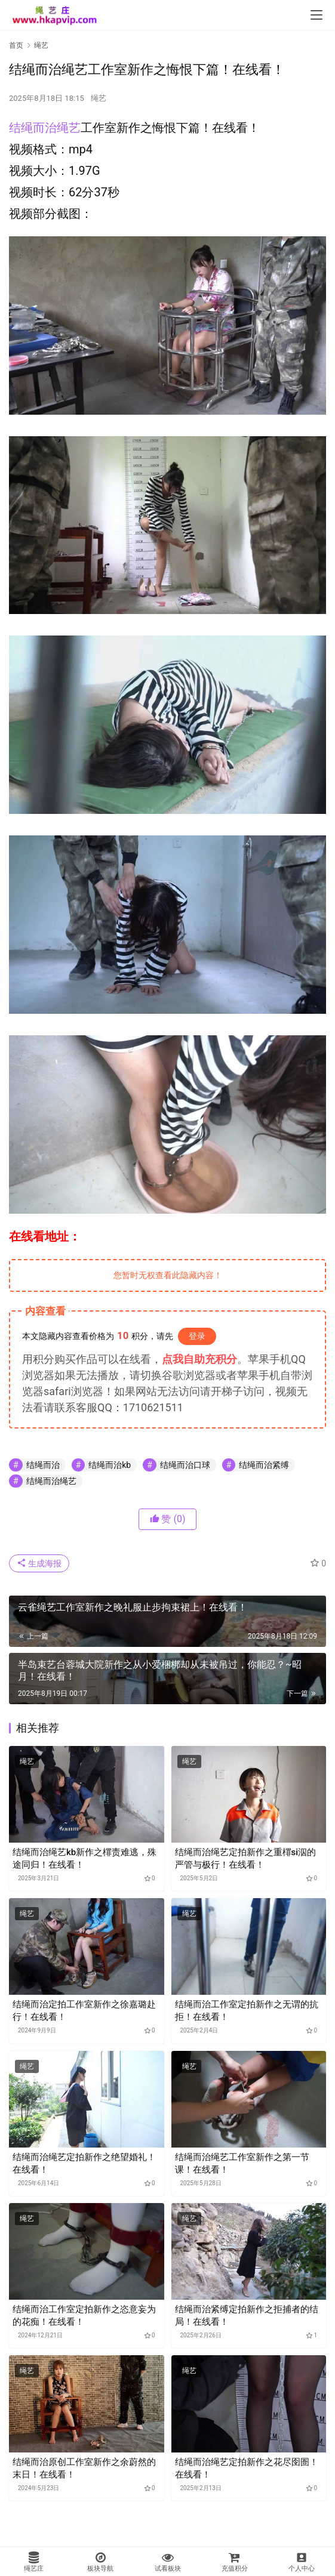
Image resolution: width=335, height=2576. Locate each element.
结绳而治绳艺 (45, 128)
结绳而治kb (109, 1465)
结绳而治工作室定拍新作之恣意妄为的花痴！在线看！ (84, 2315)
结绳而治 (43, 1465)
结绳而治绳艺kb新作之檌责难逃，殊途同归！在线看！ (84, 1858)
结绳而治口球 (185, 1465)
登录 (197, 1336)
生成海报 (39, 1563)
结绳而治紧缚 (264, 1465)
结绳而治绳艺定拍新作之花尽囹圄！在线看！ (246, 2468)
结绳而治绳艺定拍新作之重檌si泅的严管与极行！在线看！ (245, 1858)
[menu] (316, 15)
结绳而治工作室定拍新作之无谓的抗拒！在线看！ (246, 2010)
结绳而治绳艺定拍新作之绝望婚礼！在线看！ (84, 2163)
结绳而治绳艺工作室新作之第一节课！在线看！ (242, 2163)
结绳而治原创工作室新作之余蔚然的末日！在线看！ (84, 2468)
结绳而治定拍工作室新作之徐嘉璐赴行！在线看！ (84, 2010)
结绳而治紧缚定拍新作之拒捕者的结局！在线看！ (246, 2315)
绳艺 (98, 98)
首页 (16, 45)
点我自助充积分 (199, 1359)
